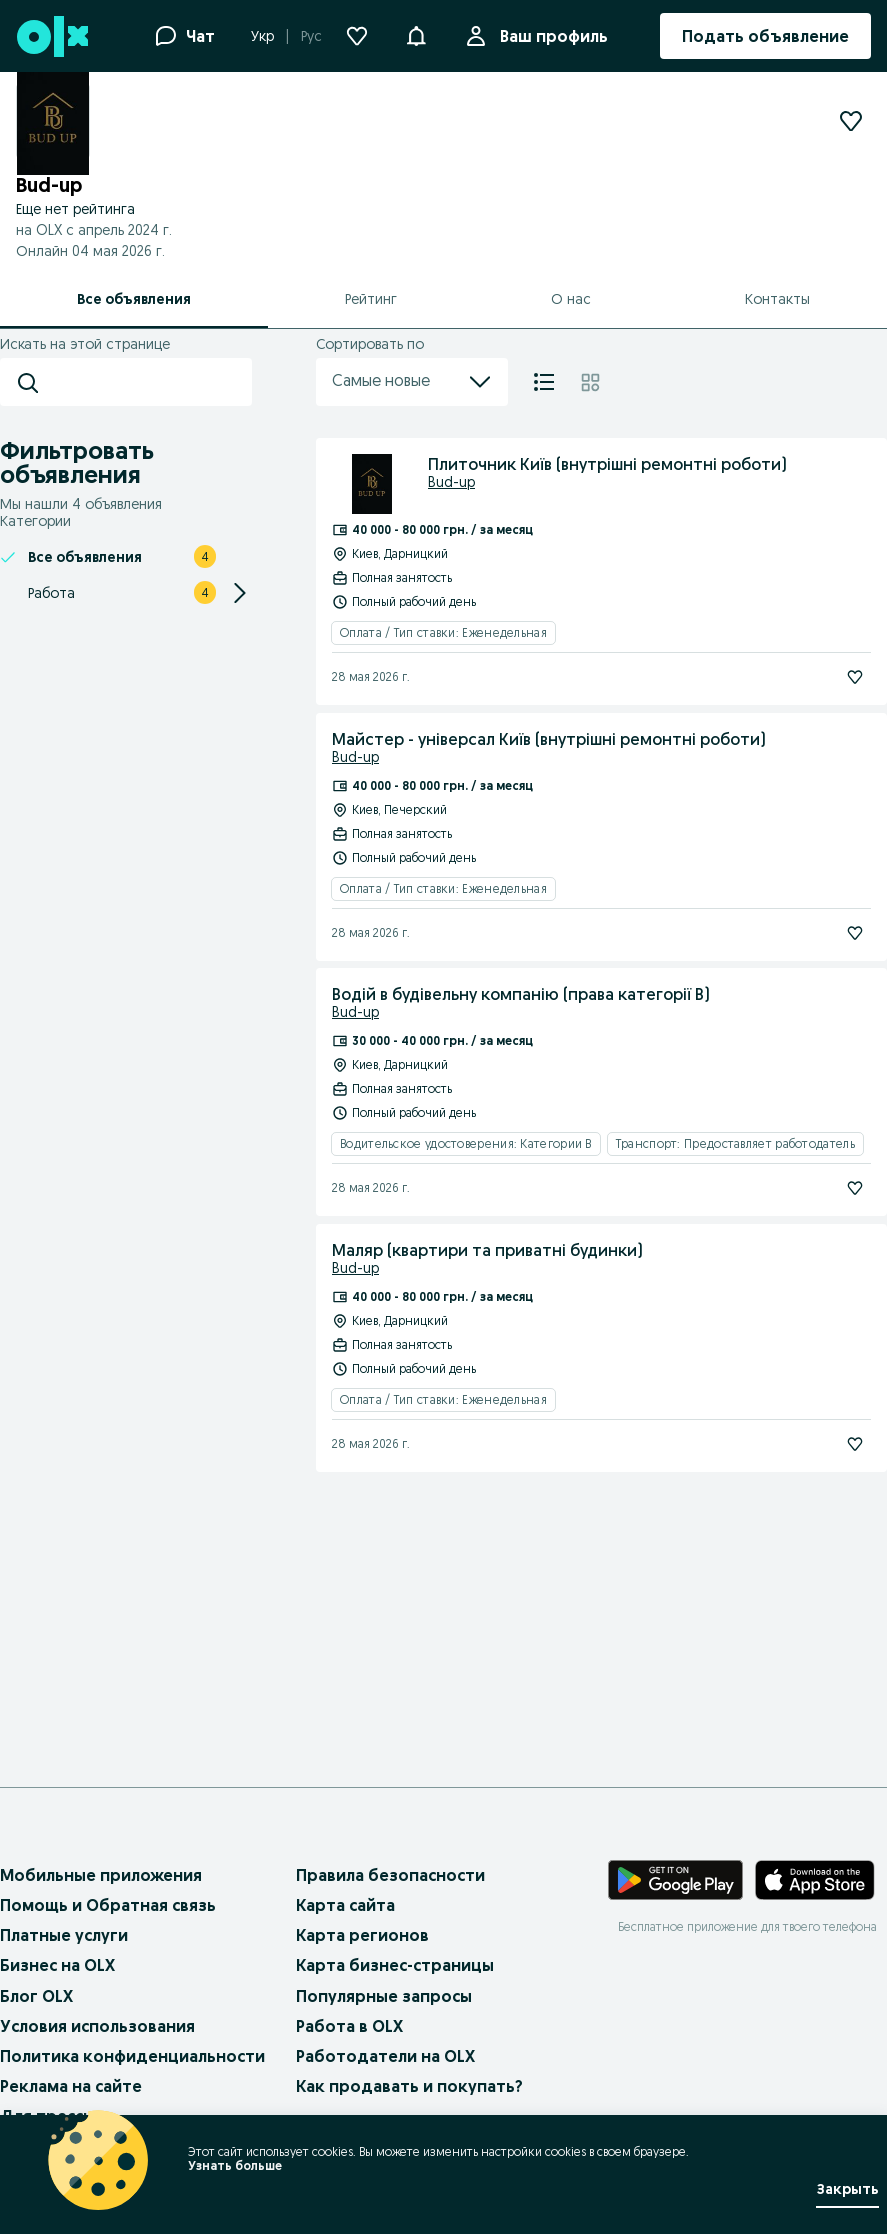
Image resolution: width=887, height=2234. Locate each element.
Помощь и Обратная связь (108, 1905)
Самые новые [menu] (412, 382)
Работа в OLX (349, 2026)
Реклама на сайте (71, 2086)
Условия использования (97, 2026)
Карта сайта (345, 1905)
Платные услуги (64, 1935)
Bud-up (451, 482)
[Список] (544, 382)
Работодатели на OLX (385, 2056)
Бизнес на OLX (57, 1965)
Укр (262, 36)
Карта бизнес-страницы (395, 1965)
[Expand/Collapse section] (240, 593)
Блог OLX (36, 1996)
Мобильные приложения (101, 1875)
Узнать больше (235, 2165)
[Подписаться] (855, 677)
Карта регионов (362, 1935)
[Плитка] (590, 382)
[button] (416, 34)
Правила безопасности (390, 1875)
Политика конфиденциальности (132, 2056)
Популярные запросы (384, 1996)
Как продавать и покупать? (409, 2086)
